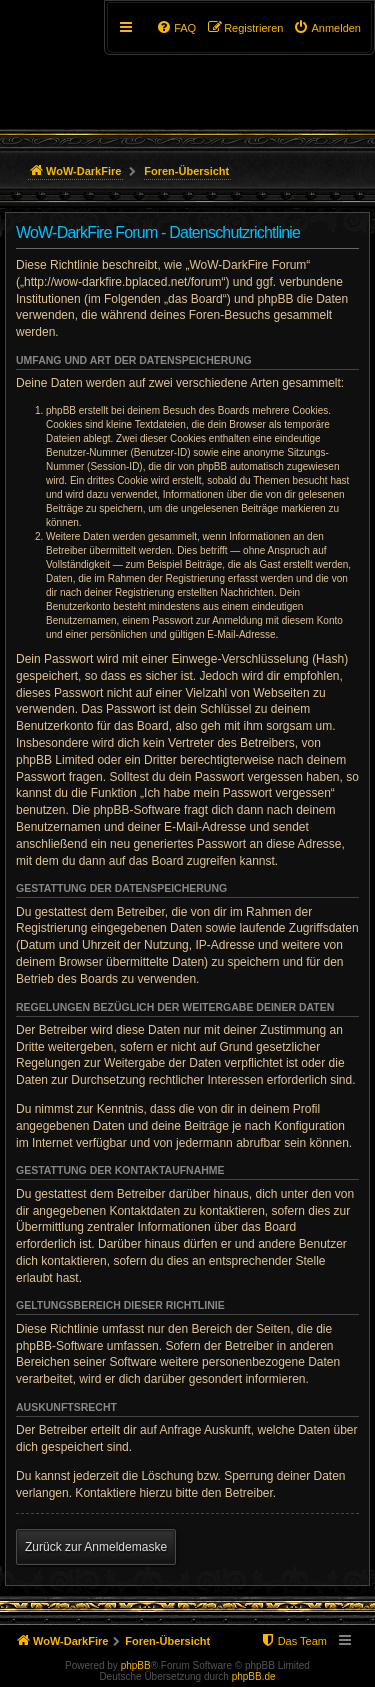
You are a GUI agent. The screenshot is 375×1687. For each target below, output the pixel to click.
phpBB (136, 1665)
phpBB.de (254, 1676)
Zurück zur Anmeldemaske (96, 1547)
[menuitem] (327, 28)
